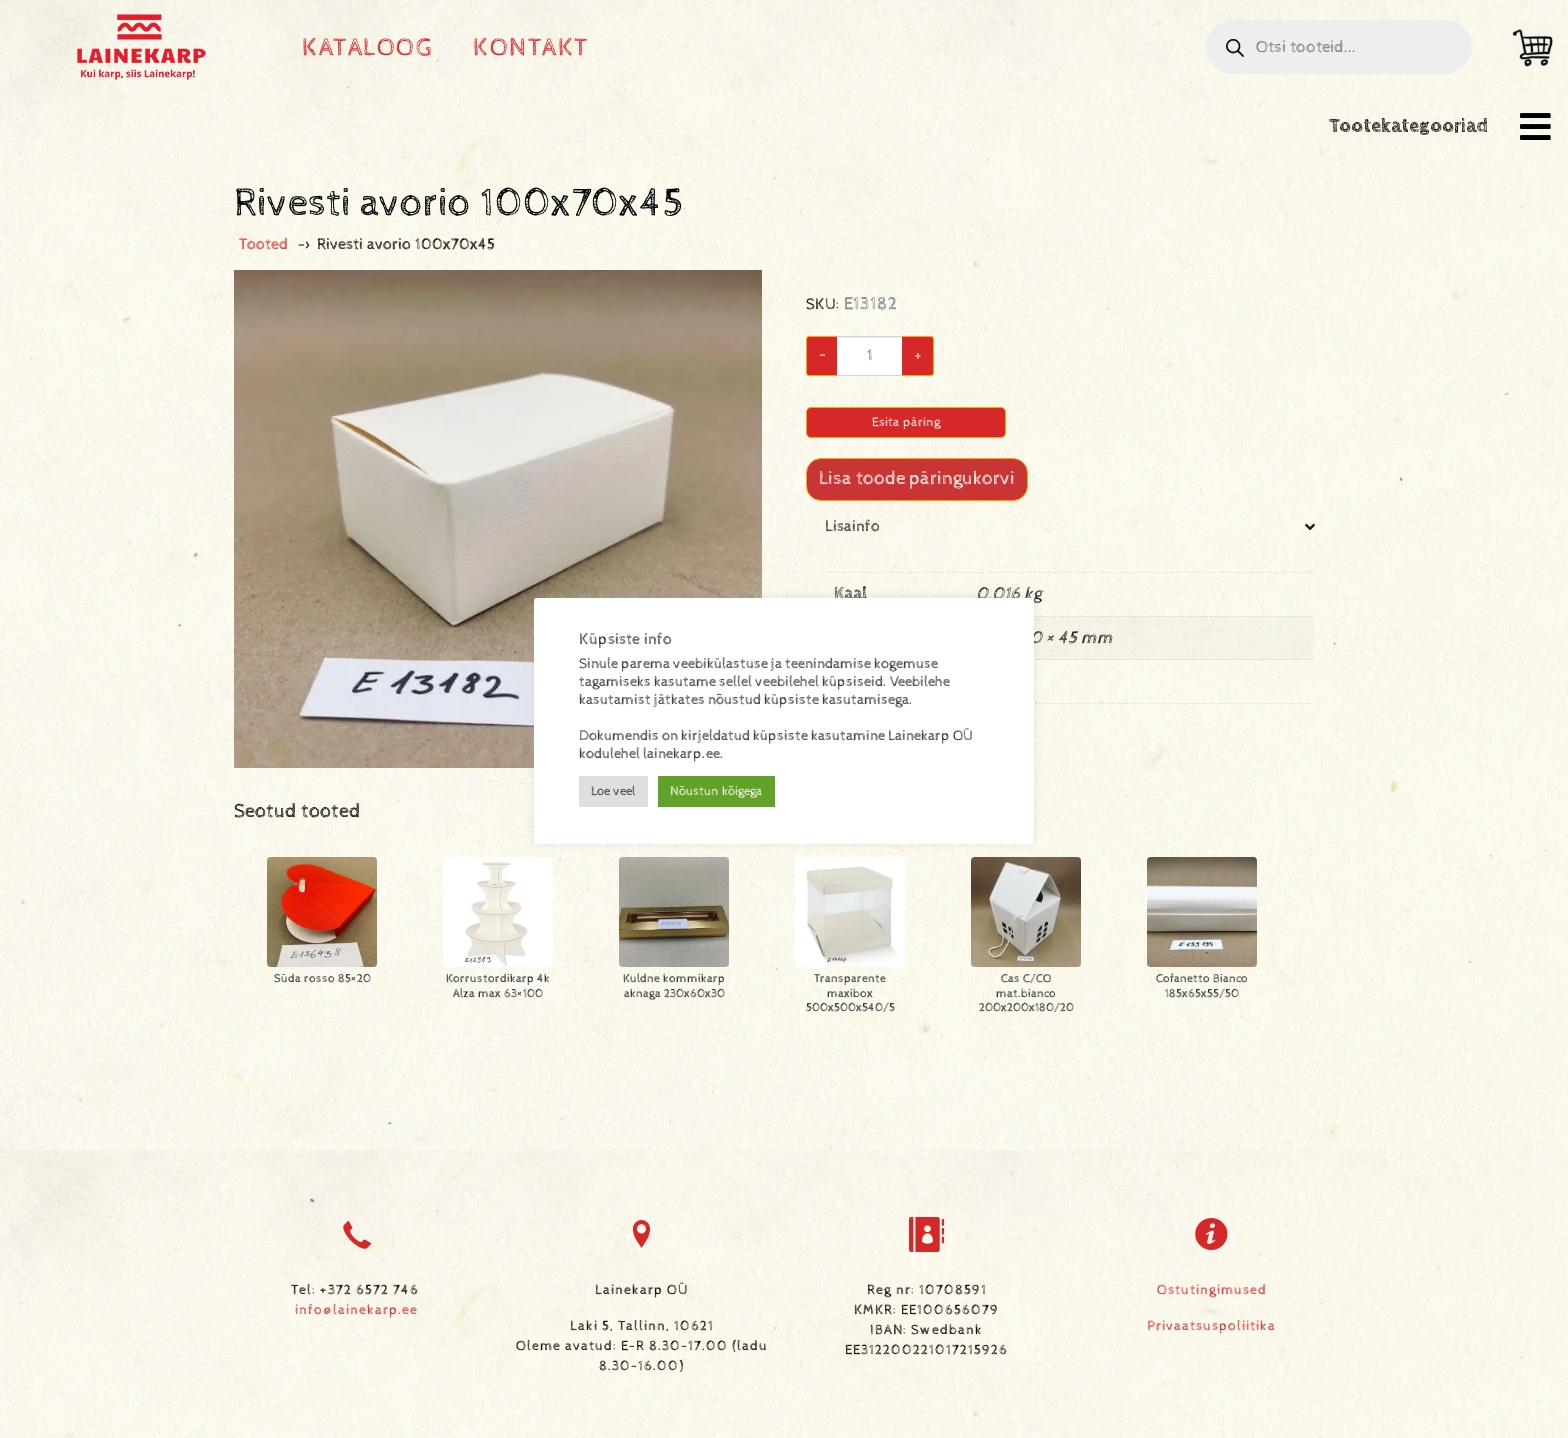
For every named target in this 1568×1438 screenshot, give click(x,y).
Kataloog (367, 47)
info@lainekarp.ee (356, 1310)
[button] (1535, 126)
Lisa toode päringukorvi (917, 478)
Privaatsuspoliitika (1211, 1326)
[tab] (1070, 626)
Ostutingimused (1212, 1290)
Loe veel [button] (613, 791)
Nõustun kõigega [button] (716, 791)
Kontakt (531, 47)
